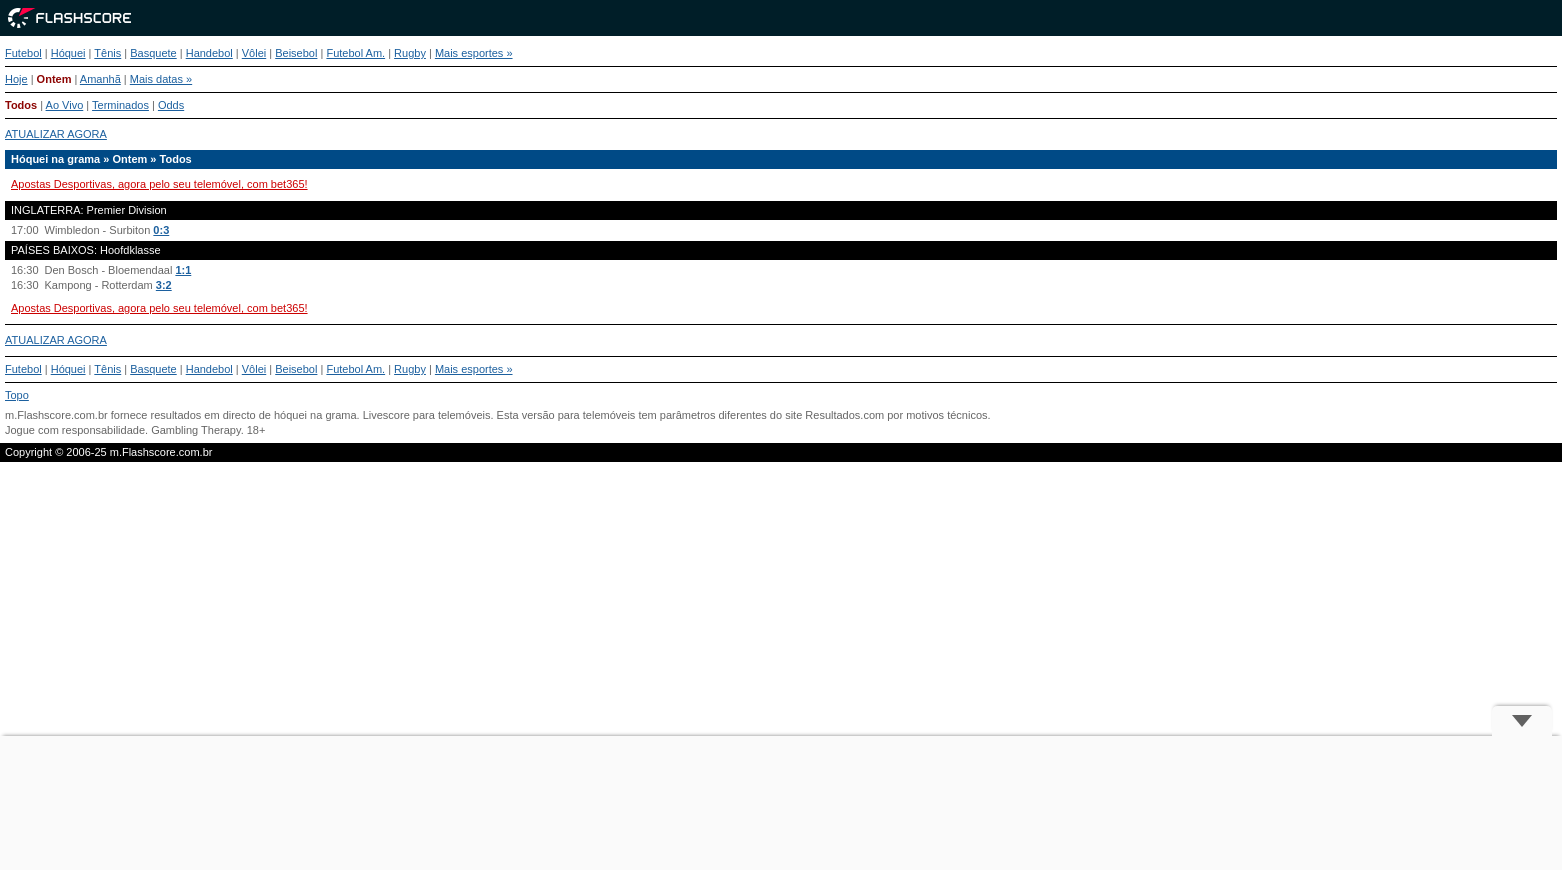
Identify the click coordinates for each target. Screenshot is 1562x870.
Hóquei (68, 53)
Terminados (120, 105)
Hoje (16, 79)
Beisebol (296, 53)
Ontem (54, 79)
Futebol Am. (355, 53)
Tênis (107, 53)
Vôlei (254, 53)
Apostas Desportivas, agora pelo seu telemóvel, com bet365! (159, 184)
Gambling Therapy (195, 430)
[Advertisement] (781, 803)
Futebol (23, 53)
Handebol (209, 53)
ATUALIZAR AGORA (56, 134)
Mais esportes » (474, 53)
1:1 (183, 270)
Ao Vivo (65, 105)
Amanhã (100, 79)
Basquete (153, 53)
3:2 (164, 285)
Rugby (410, 53)
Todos (21, 105)
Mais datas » (161, 79)
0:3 (161, 230)
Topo (17, 395)
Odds (171, 105)
